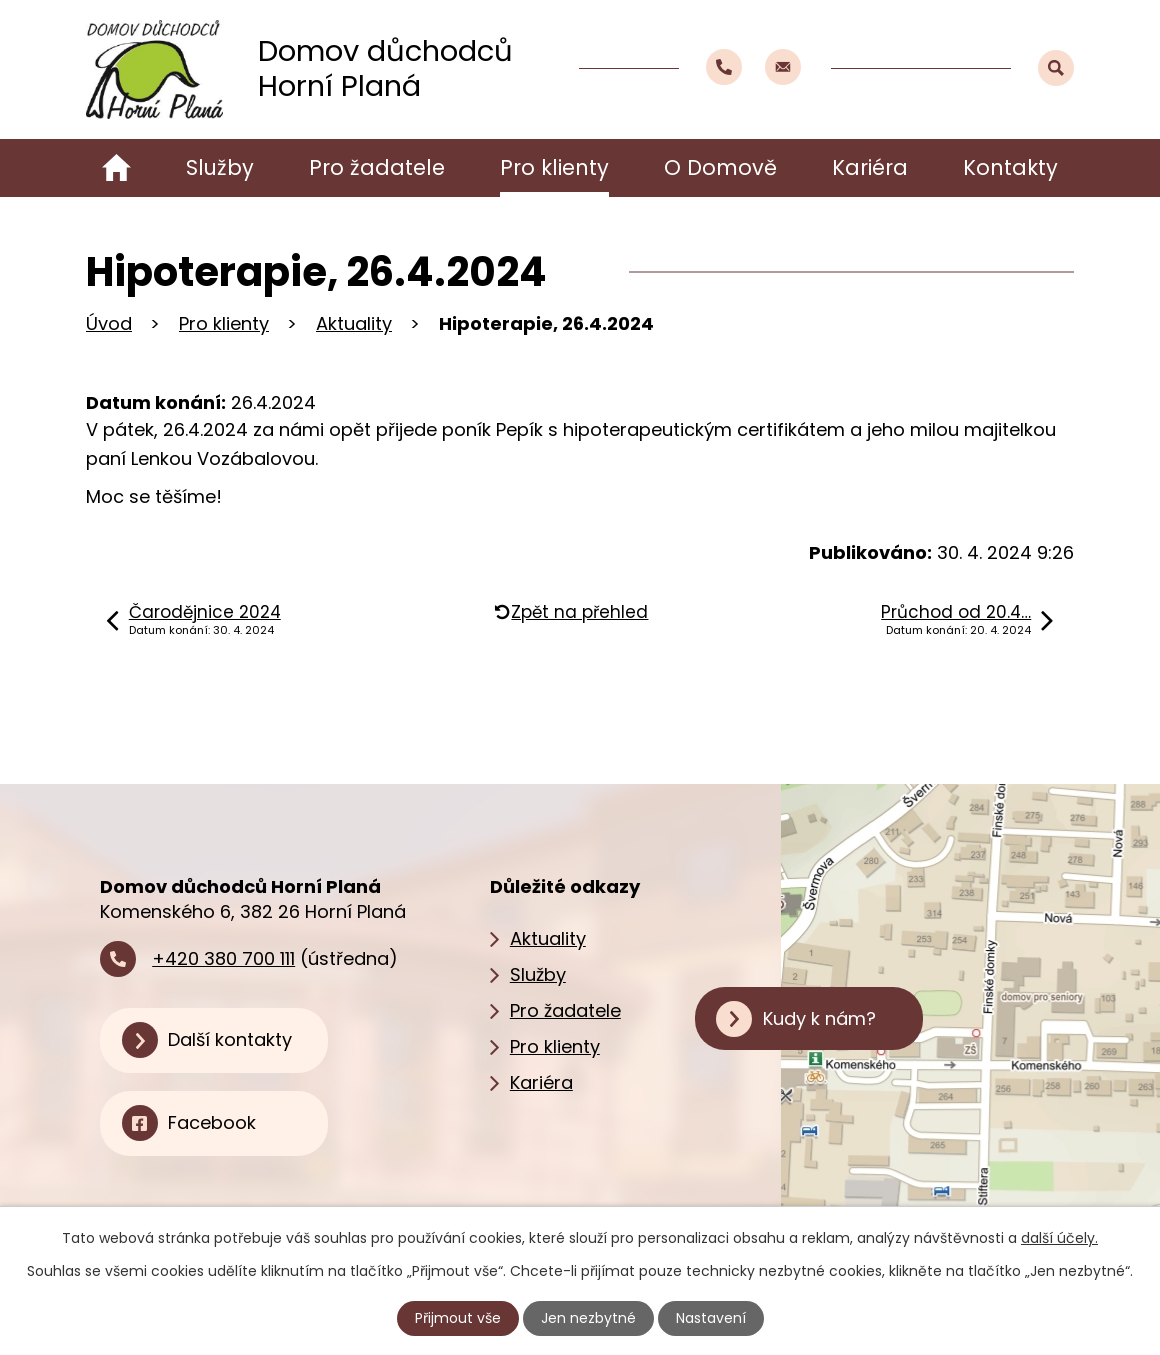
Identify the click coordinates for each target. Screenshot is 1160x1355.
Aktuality (354, 323)
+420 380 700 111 (223, 958)
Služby (220, 167)
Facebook (212, 1122)
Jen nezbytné (588, 1318)
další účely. (1059, 1238)
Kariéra (870, 167)
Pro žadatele (377, 167)
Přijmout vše (458, 1318)
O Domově (720, 167)
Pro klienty (554, 167)
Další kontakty (230, 1039)
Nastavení (711, 1318)
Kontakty (1010, 167)
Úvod (116, 168)
